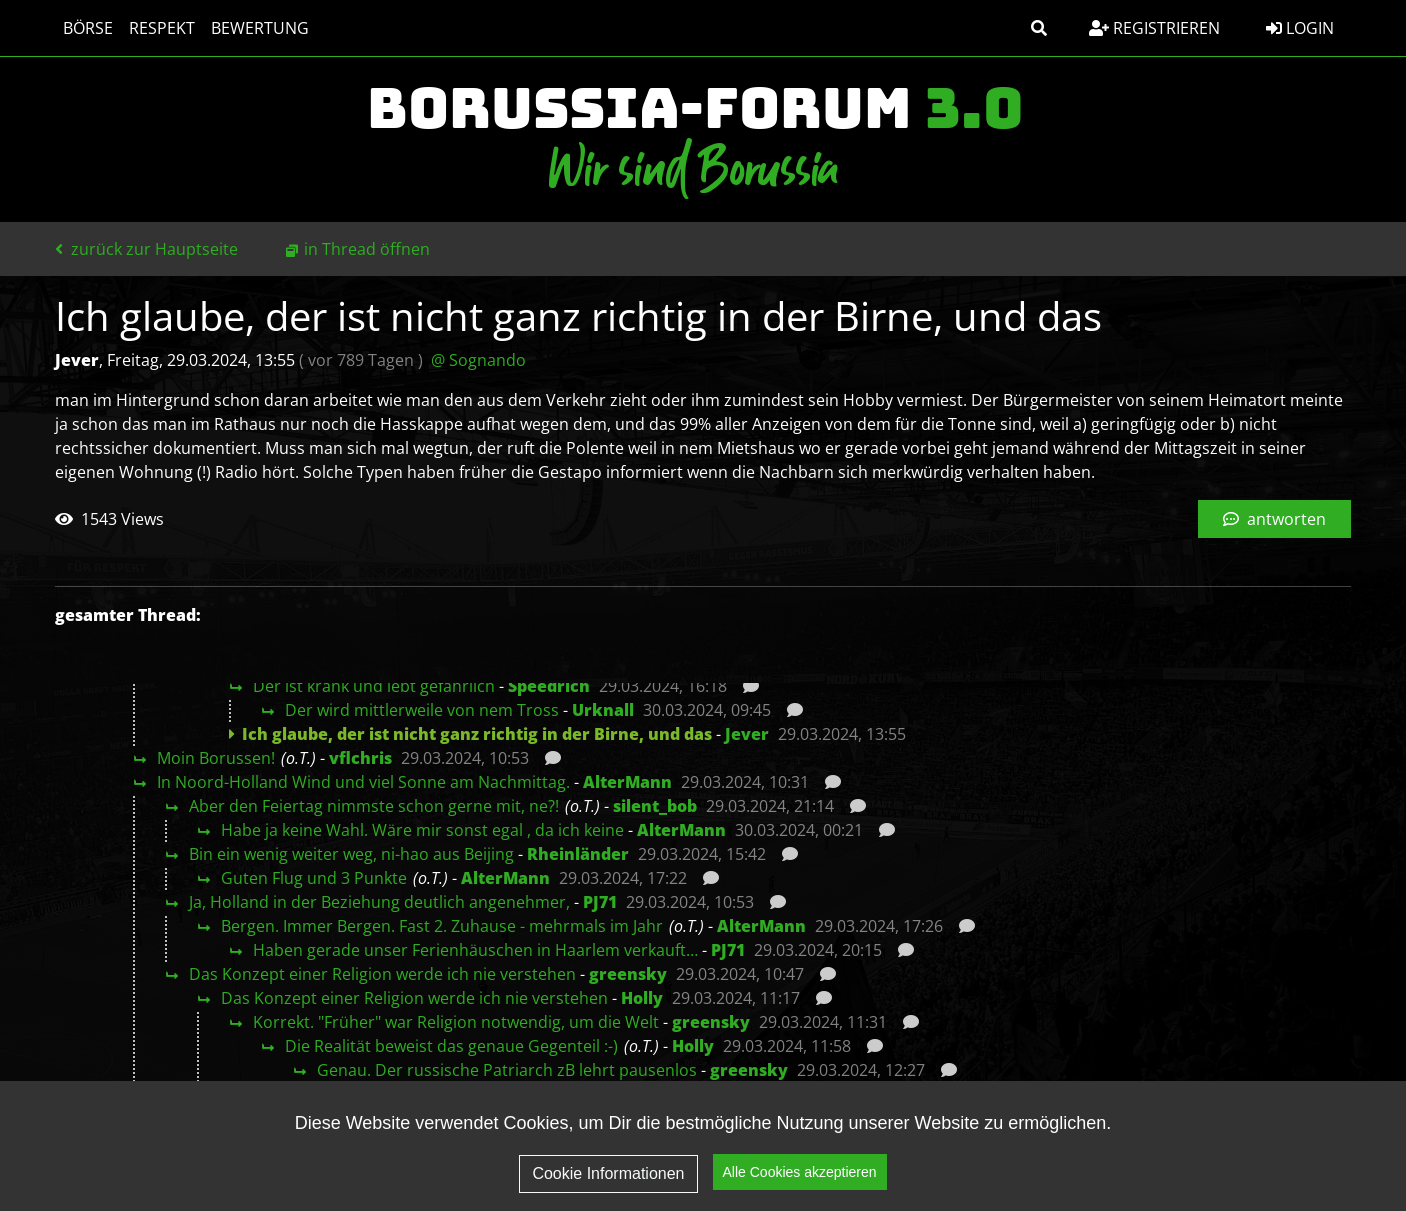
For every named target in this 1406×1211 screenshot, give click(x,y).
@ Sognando (478, 360)
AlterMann (627, 782)
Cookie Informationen (608, 1186)
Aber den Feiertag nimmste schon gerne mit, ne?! (374, 806)
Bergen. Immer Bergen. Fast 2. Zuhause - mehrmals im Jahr (442, 926)
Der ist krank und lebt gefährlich (374, 686)
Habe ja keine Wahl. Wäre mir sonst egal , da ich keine (422, 830)
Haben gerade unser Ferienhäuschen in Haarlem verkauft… (475, 950)
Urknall (603, 710)
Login (1300, 28)
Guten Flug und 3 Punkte (314, 878)
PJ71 (600, 902)
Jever (747, 734)
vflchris (360, 758)
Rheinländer (578, 854)
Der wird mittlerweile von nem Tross (422, 710)
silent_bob (655, 806)
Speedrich (549, 686)
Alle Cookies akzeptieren (800, 1185)
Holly (642, 998)
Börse (88, 28)
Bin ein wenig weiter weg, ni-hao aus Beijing (351, 854)
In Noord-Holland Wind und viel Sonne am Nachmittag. (363, 782)
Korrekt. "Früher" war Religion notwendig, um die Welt (456, 1022)
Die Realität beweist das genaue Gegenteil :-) (451, 1046)
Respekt (162, 28)
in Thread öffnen (367, 249)
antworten (1274, 519)
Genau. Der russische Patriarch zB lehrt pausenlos (507, 1070)
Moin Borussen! (216, 758)
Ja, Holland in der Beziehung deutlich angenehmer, (379, 902)
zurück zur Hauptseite (146, 249)
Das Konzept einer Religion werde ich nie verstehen (382, 974)
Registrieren (1154, 28)
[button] (1039, 28)
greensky (628, 974)
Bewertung (260, 28)
